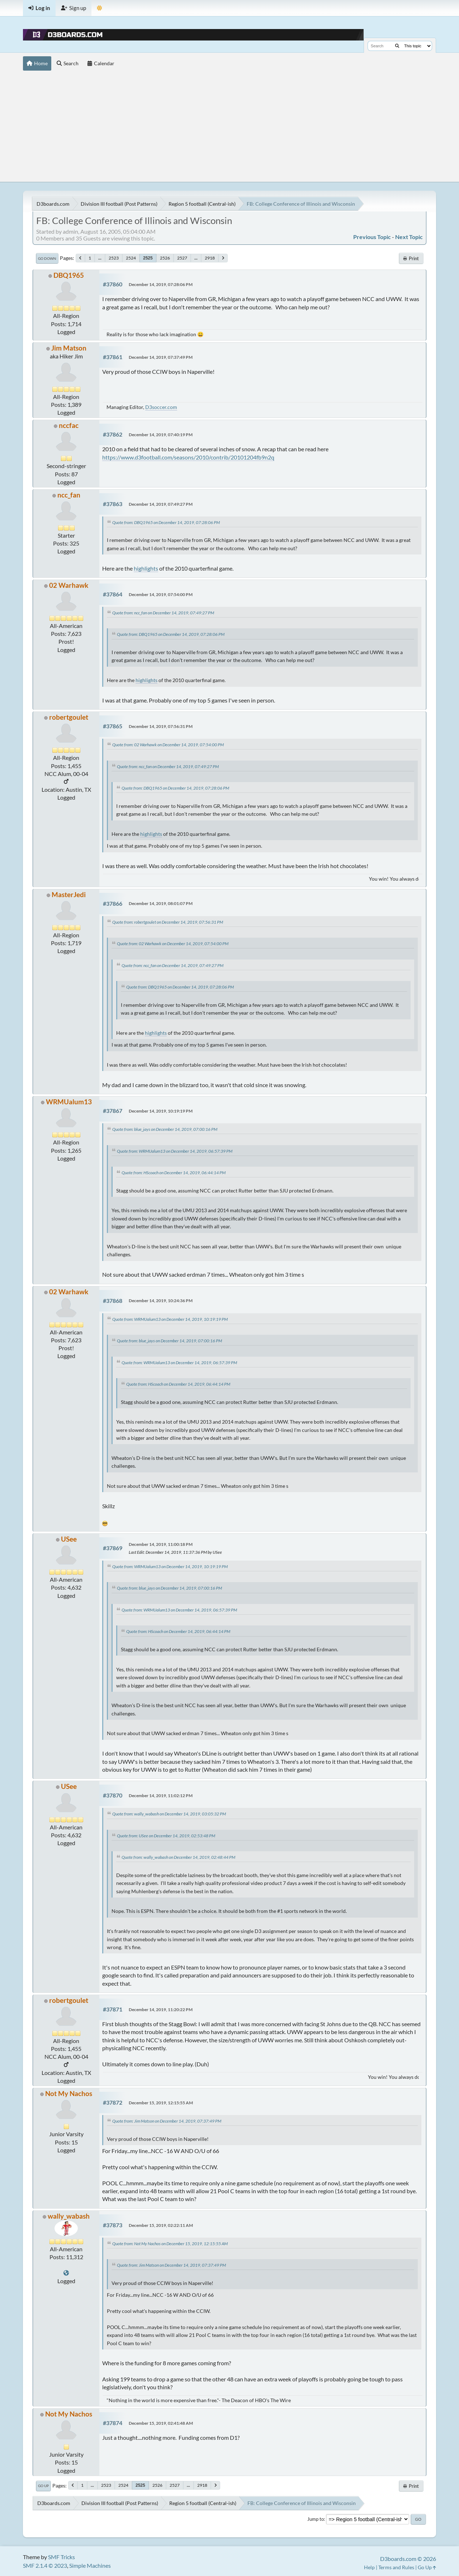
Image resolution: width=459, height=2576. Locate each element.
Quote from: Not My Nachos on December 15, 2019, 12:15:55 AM (170, 2243)
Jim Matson (68, 348)
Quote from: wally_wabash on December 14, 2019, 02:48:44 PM (178, 1857)
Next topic (409, 236)
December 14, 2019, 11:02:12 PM (161, 1795)
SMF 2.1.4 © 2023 (45, 2565)
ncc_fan (68, 495)
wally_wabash (69, 2216)
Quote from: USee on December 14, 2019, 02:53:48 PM (166, 1835)
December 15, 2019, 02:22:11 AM (161, 2225)
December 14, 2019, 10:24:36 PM (161, 1300)
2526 (165, 258)
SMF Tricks (61, 2556)
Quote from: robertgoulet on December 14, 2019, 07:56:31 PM (167, 922)
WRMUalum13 (69, 1101)
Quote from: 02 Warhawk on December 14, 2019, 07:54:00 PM (168, 744)
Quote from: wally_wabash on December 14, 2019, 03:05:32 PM (169, 1813)
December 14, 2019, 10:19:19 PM (161, 1111)
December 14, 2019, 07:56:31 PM (161, 726)
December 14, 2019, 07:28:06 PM (161, 284)
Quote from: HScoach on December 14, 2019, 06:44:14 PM (174, 1172)
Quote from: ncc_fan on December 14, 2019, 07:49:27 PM (163, 612)
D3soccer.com (161, 407)
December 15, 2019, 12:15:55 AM (161, 2102)
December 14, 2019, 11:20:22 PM (161, 2009)
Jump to (315, 2519)
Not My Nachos (68, 2093)
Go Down (47, 258)
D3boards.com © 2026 (408, 2558)
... (99, 258)
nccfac (69, 425)
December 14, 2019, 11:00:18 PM (161, 1544)
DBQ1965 (68, 275)
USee (69, 1539)
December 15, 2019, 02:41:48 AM (161, 2423)
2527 (182, 258)
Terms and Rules (396, 2567)
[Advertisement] (229, 128)
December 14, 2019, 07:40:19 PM (161, 434)
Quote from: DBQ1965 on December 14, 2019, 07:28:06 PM (166, 522)
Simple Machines (90, 2565)
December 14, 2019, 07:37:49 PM (161, 357)
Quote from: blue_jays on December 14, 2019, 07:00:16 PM (164, 1129)
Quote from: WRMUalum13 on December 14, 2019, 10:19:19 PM (170, 1319)
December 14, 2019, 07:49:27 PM (161, 504)
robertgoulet (68, 717)
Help (369, 2567)
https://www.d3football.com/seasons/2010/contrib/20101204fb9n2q (188, 457)
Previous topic (372, 236)
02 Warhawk (68, 585)
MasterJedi (69, 894)
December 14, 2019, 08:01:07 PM (161, 903)
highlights (146, 568)
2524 (131, 258)
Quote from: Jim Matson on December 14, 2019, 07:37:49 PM (166, 2121)
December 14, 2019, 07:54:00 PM (161, 594)
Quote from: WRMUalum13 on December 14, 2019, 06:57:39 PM (174, 1151)
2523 (114, 258)
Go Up (43, 2486)
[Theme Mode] (99, 8)
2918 (210, 258)
